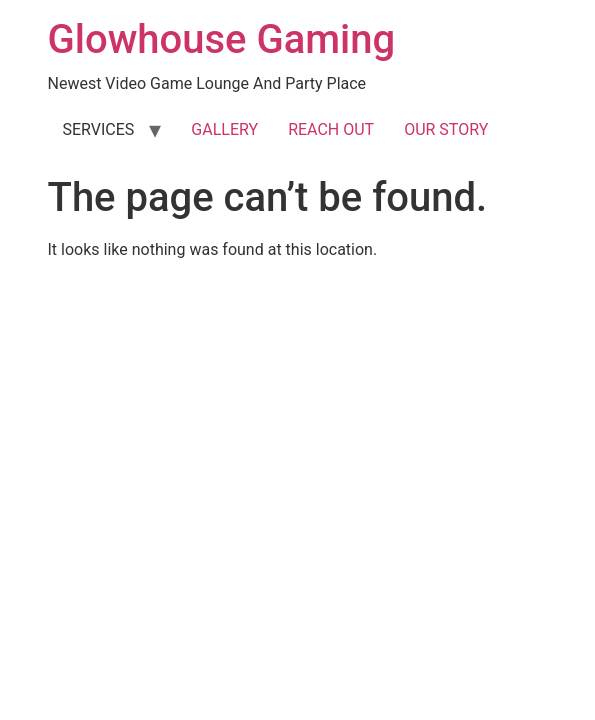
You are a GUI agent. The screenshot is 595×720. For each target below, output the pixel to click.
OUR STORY (446, 129)
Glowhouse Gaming (222, 39)
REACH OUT (331, 129)
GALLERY (224, 129)
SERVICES (99, 129)
